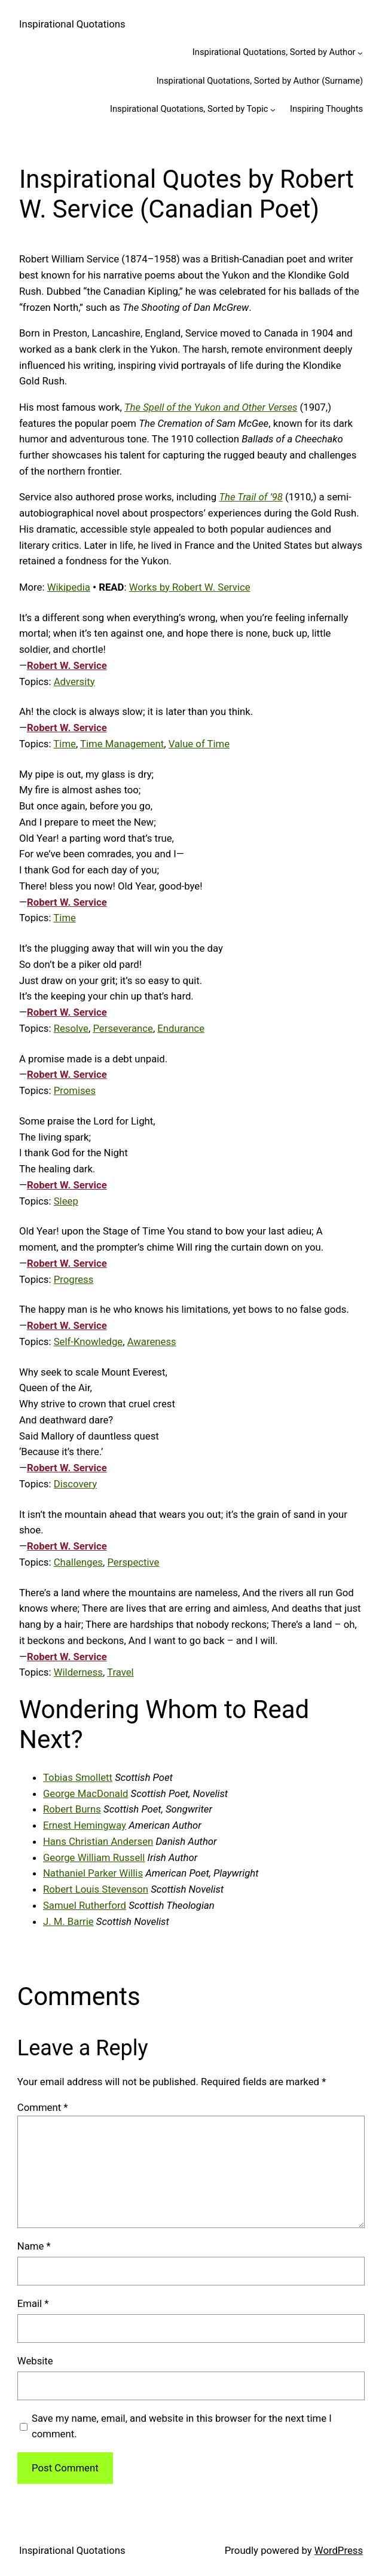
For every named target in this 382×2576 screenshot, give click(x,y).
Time (64, 744)
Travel (120, 1672)
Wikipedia (68, 587)
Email (33, 2303)
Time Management (122, 744)
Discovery (75, 1484)
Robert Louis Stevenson (95, 1889)
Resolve (71, 1028)
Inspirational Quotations (72, 24)
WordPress (338, 2550)
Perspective (133, 1562)
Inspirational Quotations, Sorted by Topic (189, 108)
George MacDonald (85, 1793)
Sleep (66, 1201)
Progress (74, 1279)
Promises (75, 1090)
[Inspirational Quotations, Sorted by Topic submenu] (273, 109)
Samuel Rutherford (84, 1905)
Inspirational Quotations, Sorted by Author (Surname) (260, 80)
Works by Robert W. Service (189, 587)
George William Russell (94, 1857)
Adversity (74, 681)
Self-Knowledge (88, 1341)
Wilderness (78, 1672)
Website (35, 2361)
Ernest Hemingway (84, 1825)
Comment (42, 2107)
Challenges (78, 1562)
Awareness (151, 1341)
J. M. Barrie (68, 1921)
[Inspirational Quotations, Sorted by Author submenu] (360, 53)
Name (34, 2246)
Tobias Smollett (77, 1777)
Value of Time (199, 744)
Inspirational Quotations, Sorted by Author (274, 52)
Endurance (180, 1028)
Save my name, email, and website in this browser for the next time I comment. (182, 2426)
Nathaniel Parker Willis (93, 1873)
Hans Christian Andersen (98, 1841)
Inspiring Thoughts (326, 108)
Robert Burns (72, 1809)
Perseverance (123, 1028)
